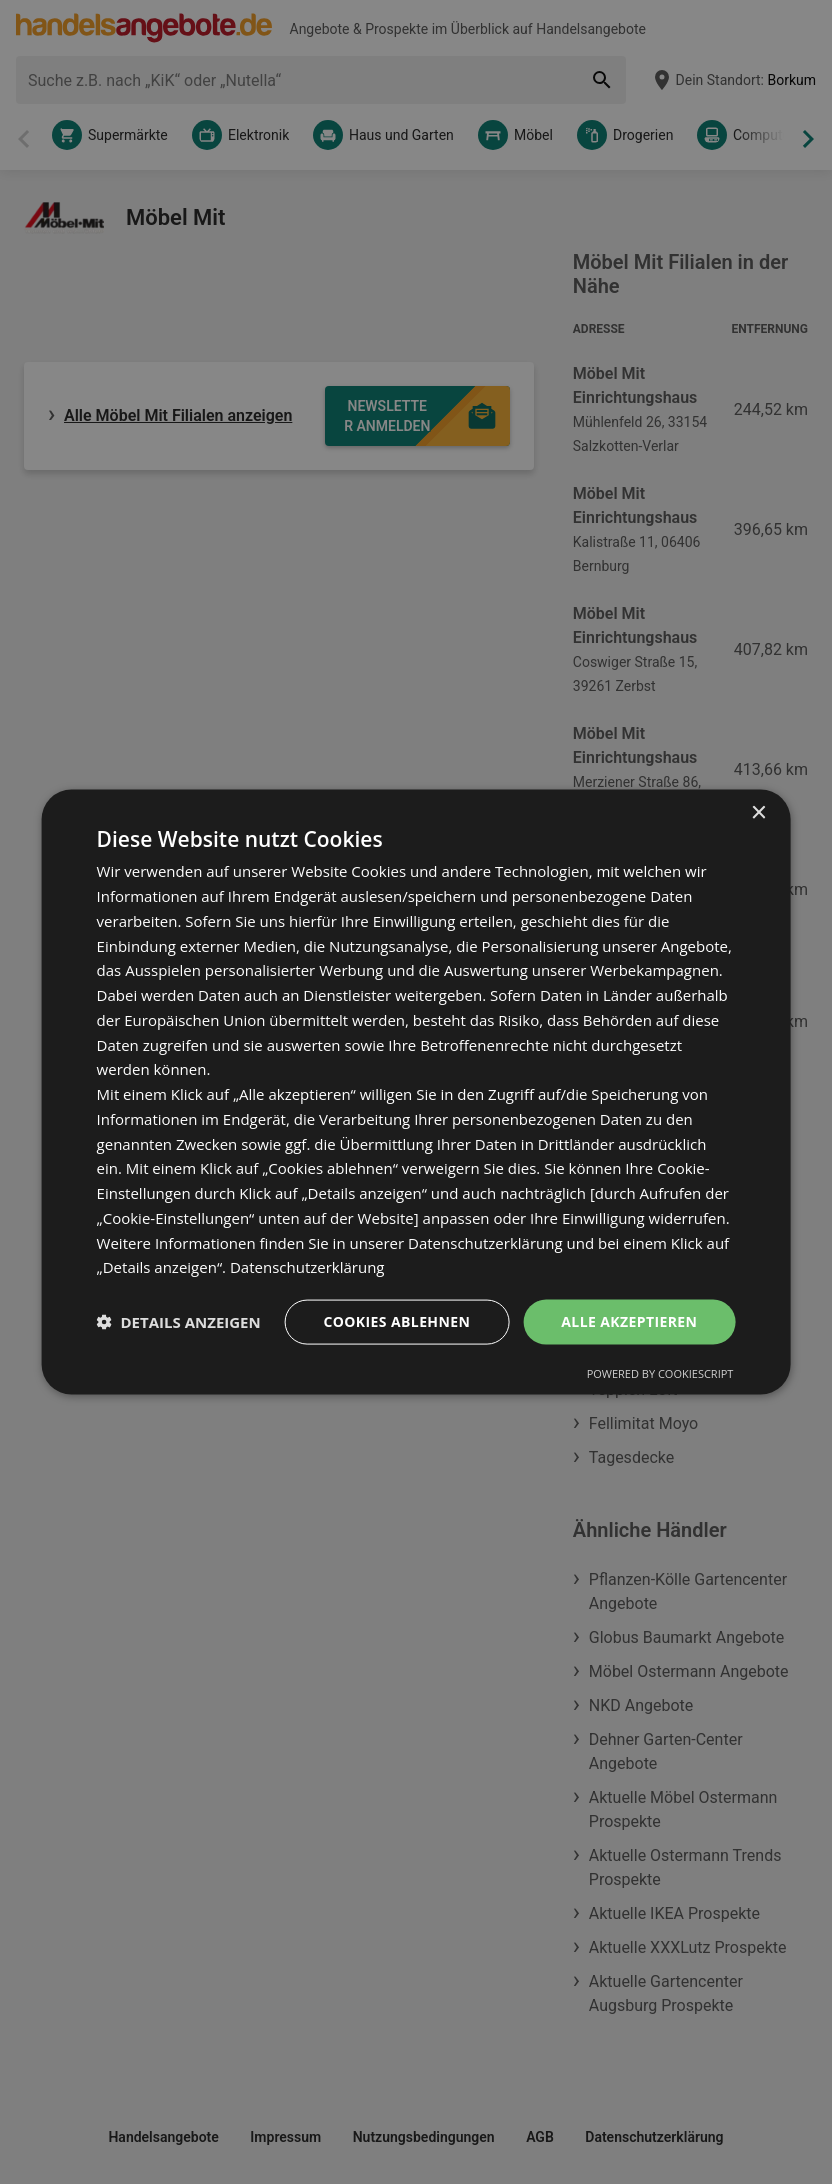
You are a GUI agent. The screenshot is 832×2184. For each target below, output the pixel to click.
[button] (179, 1322)
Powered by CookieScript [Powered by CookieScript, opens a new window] (660, 1372)
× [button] (757, 813)
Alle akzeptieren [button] (629, 1321)
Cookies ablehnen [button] (396, 1321)
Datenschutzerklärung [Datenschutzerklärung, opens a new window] (307, 1267)
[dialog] (416, 1092)
